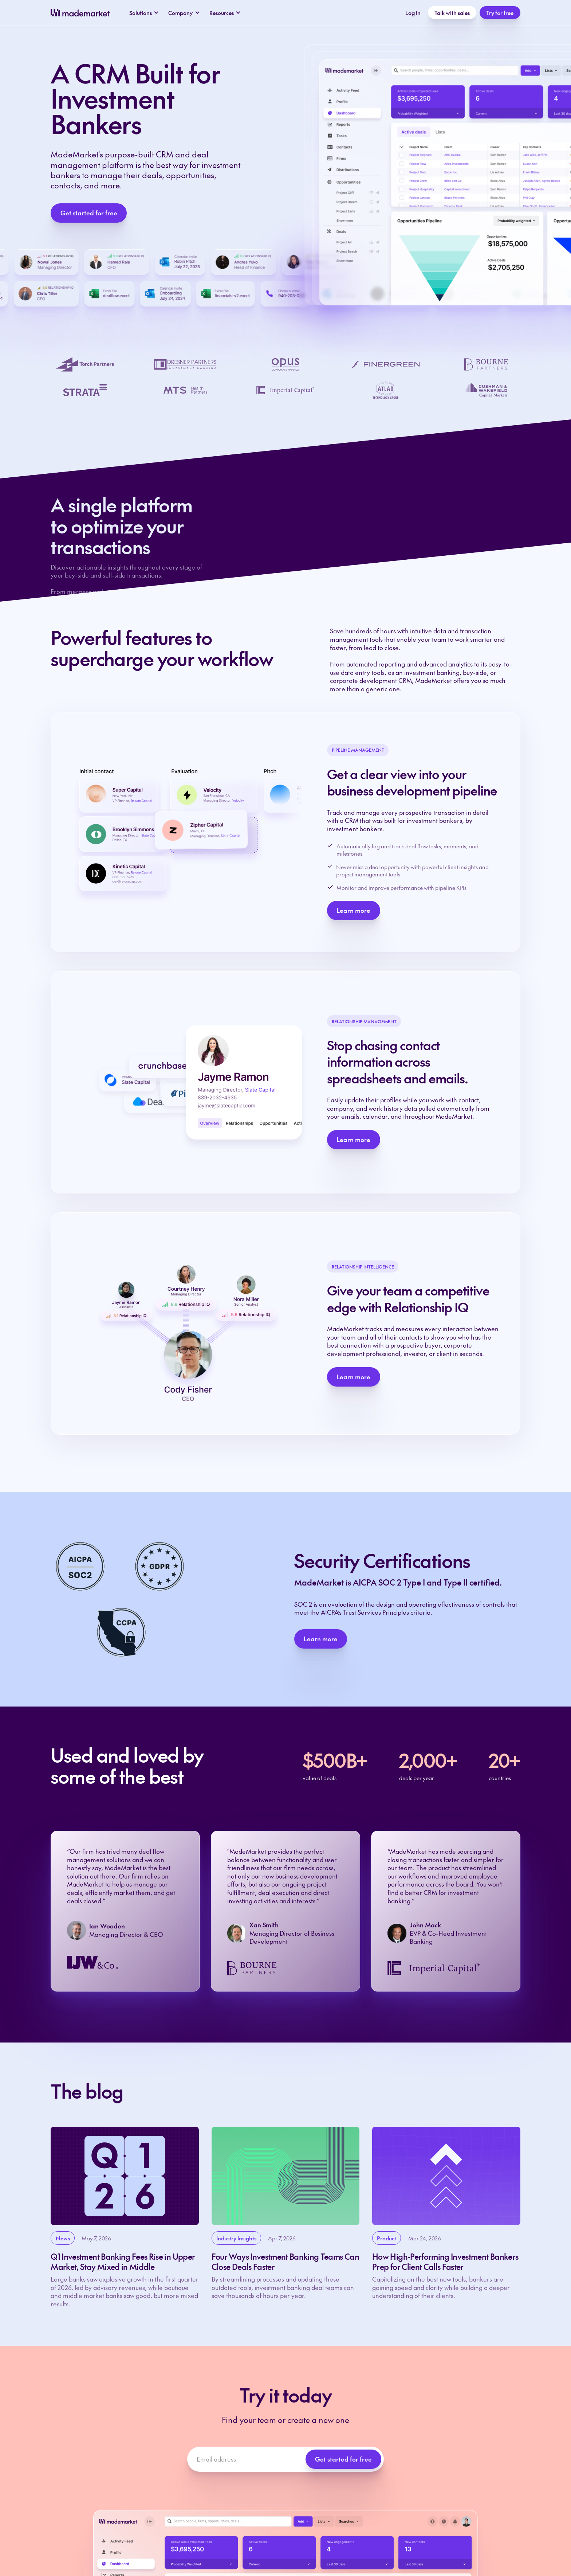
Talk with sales (452, 12)
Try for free (499, 12)
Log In (413, 12)
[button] (144, 12)
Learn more (353, 910)
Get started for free (88, 212)
